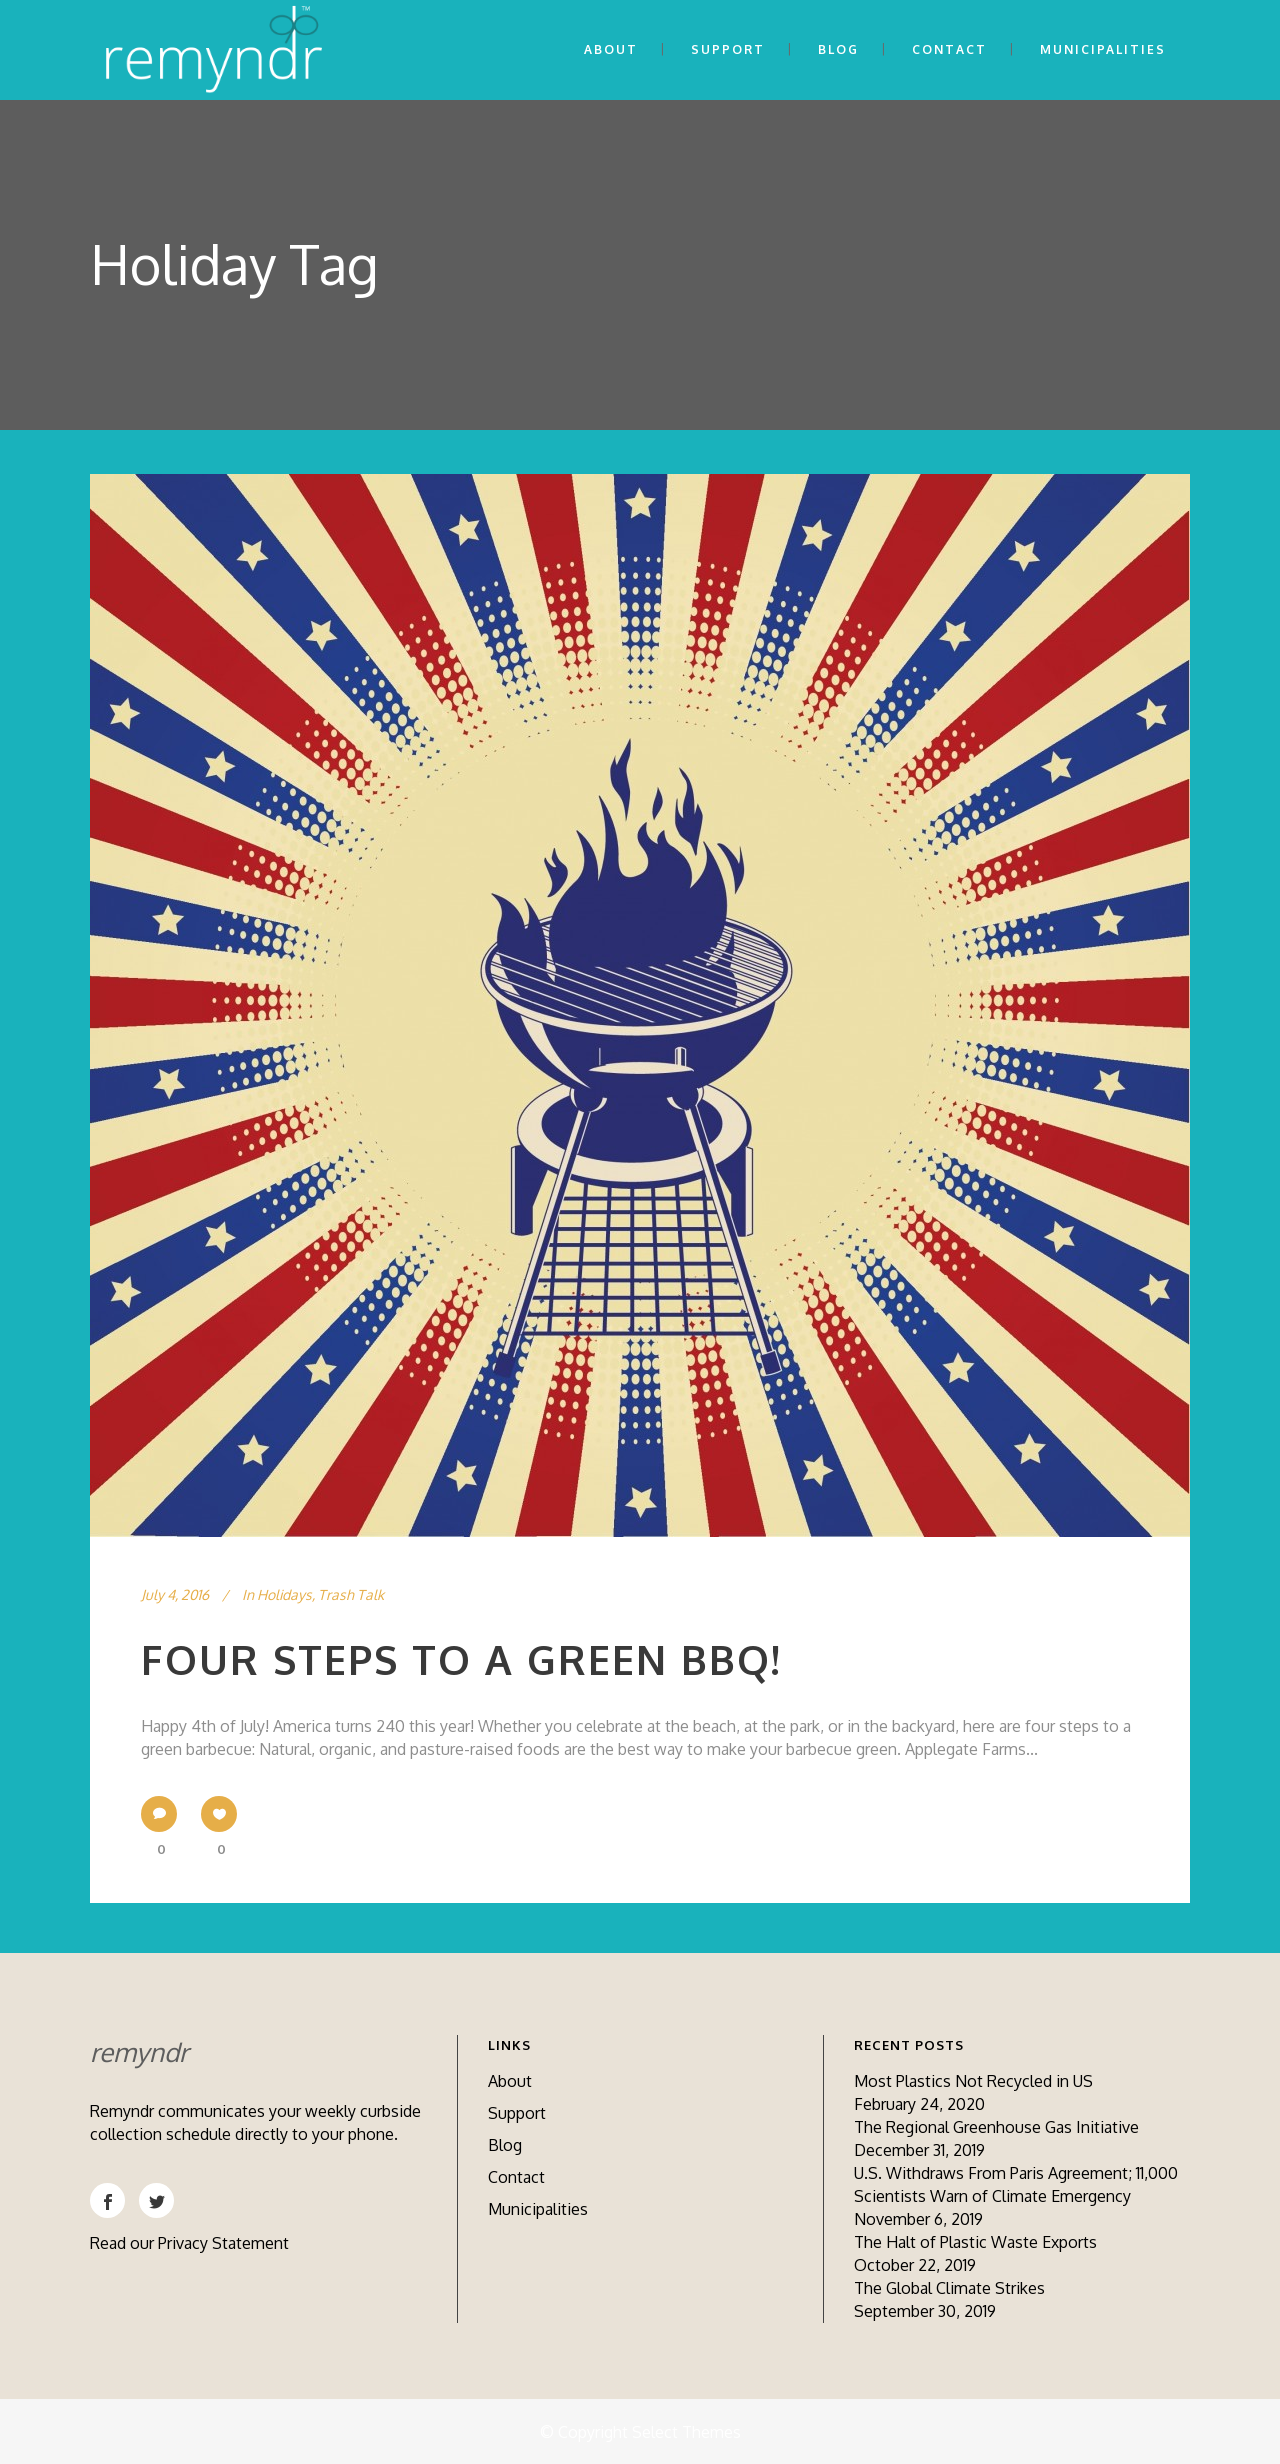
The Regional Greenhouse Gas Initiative (996, 2127)
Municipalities (538, 2209)
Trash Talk (351, 1594)
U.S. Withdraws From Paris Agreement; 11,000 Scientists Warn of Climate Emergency (1016, 2184)
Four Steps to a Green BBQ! (461, 1659)
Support (517, 2113)
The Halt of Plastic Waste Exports (975, 2242)
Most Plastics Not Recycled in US (973, 2081)
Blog (505, 2145)
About (510, 2081)
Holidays (284, 1594)
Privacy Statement (223, 2243)
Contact (516, 2177)
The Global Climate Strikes (949, 2288)
